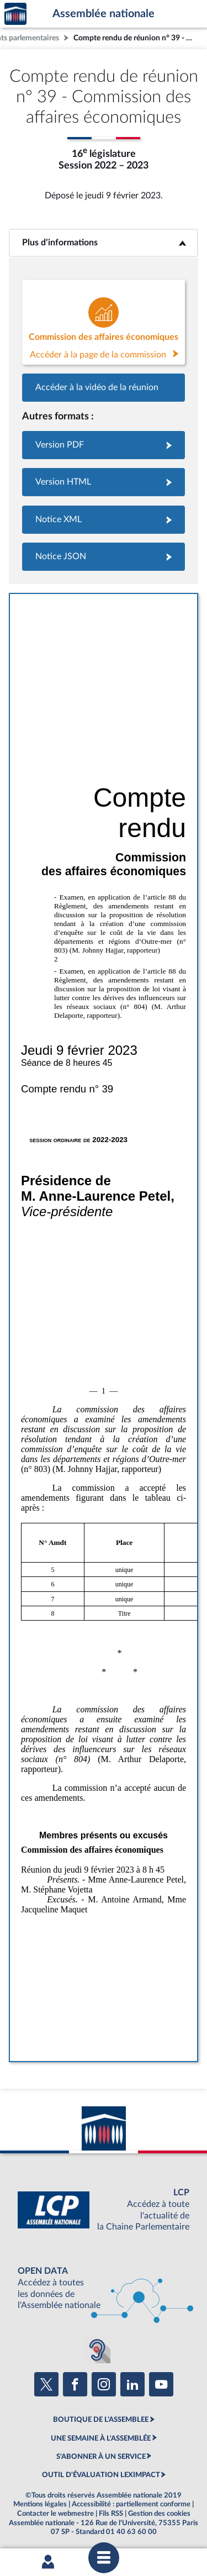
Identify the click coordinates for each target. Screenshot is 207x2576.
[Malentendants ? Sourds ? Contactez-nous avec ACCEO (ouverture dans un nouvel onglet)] (97, 2350)
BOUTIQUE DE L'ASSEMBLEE (100, 2419)
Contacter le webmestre (55, 2513)
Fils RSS (111, 2513)
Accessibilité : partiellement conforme (131, 2504)
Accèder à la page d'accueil (15, 14)
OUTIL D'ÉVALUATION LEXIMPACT (101, 2475)
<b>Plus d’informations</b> (103, 242)
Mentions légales (40, 2504)
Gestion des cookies (159, 2513)
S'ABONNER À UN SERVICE (101, 2456)
